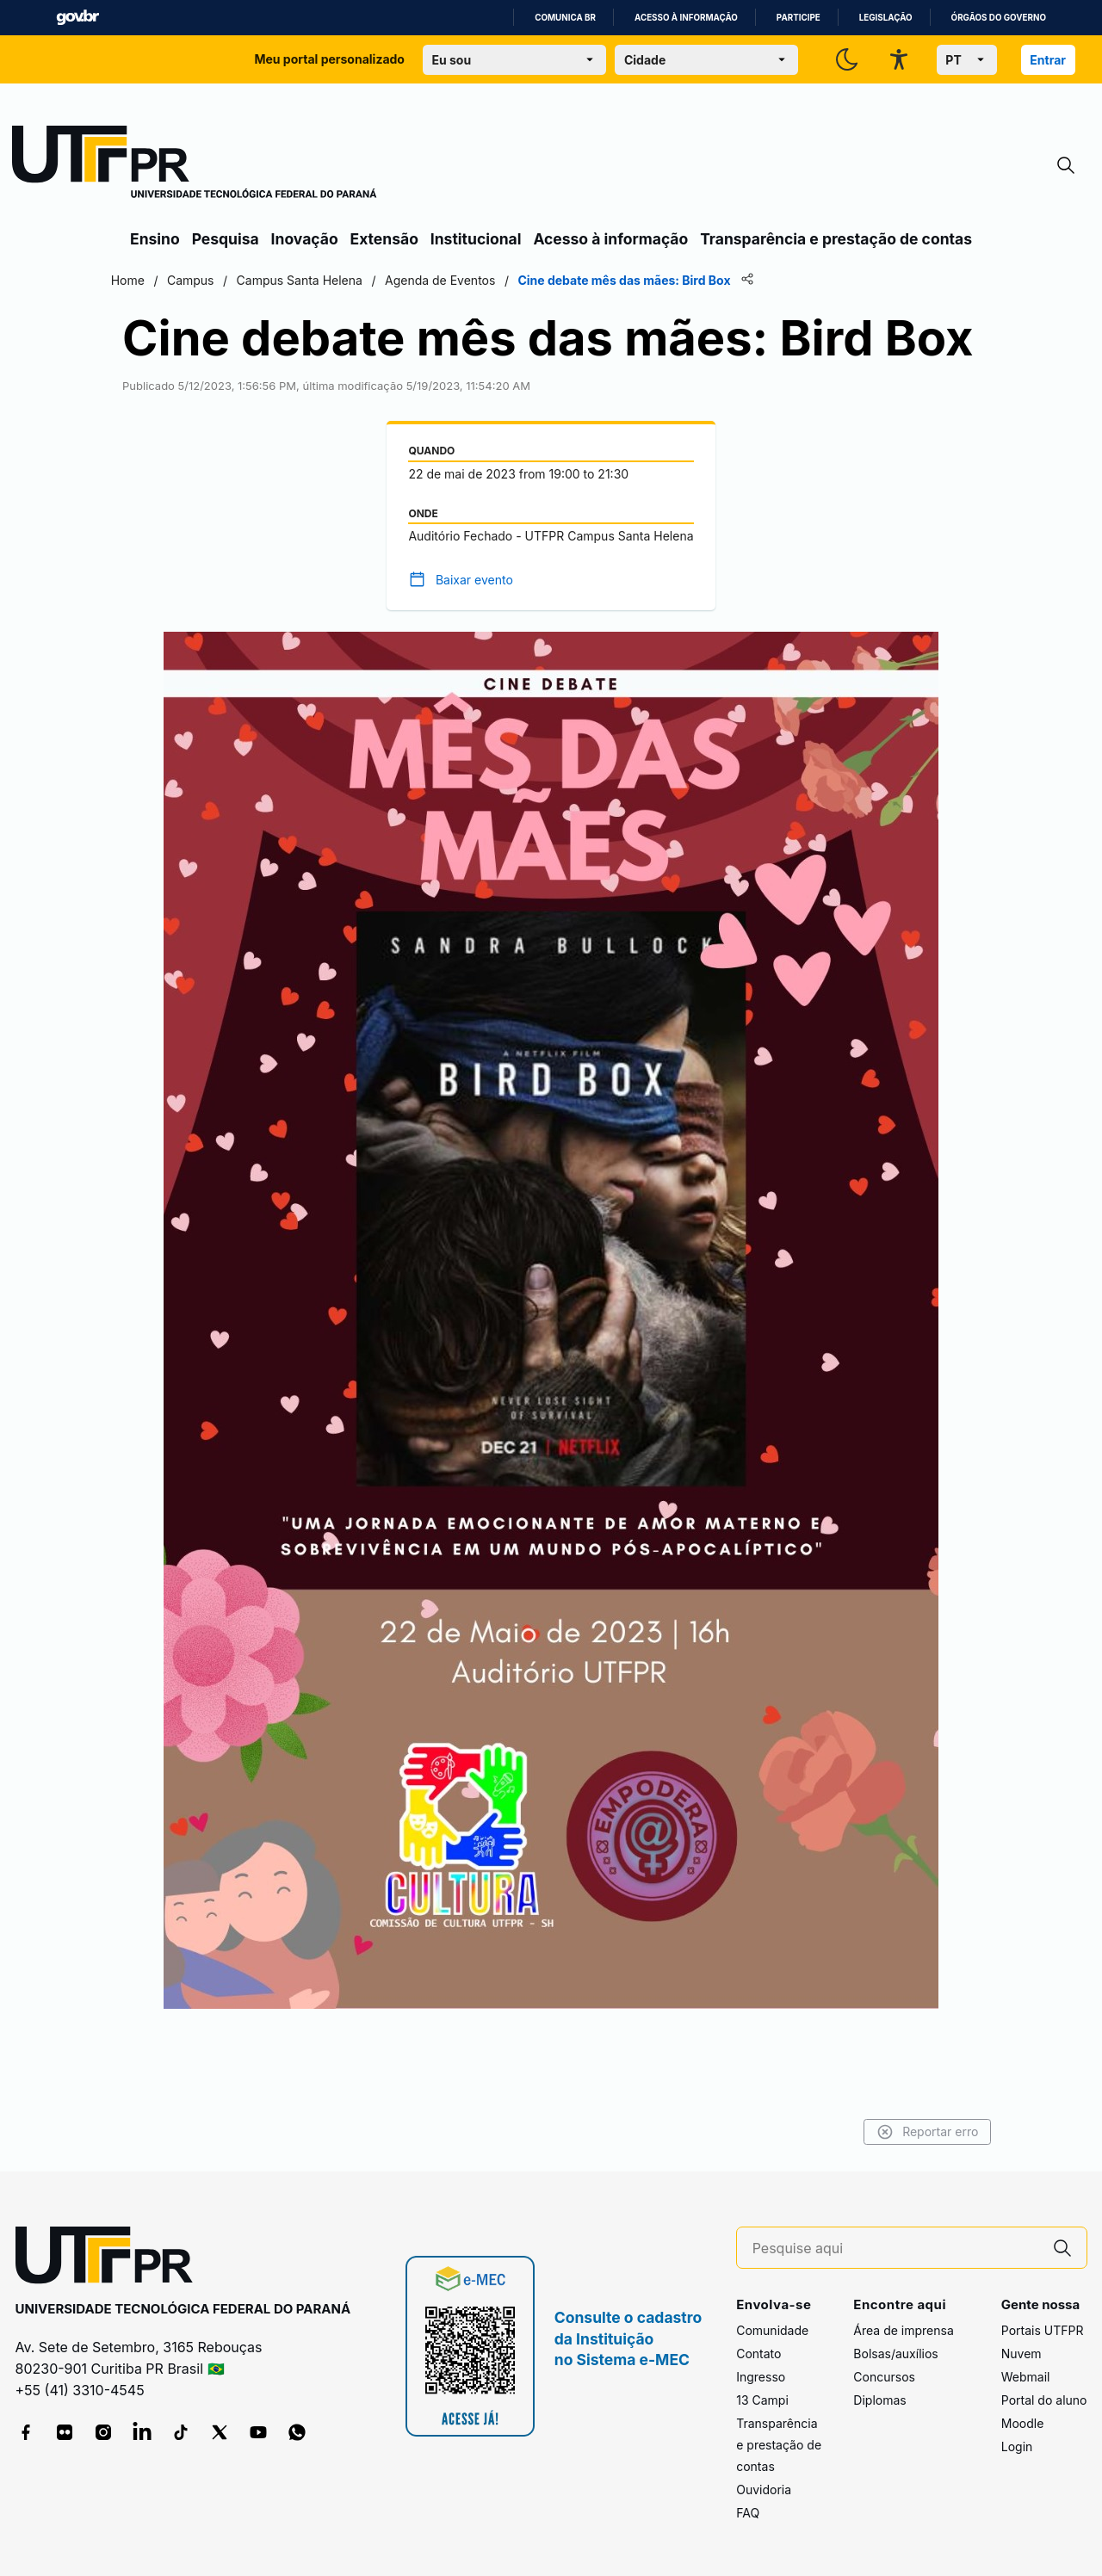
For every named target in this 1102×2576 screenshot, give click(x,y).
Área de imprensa (903, 2331)
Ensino (155, 239)
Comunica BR (565, 17)
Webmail (1025, 2377)
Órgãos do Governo (998, 17)
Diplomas (879, 2401)
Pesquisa (225, 239)
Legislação (886, 17)
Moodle (1022, 2424)
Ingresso (760, 2377)
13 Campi (762, 2401)
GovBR (77, 17)
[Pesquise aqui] (895, 2248)
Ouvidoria (763, 2490)
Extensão (384, 239)
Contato (758, 2354)
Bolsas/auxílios (895, 2354)
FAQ (747, 2513)
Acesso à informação (686, 17)
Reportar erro (906, 2131)
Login (1017, 2447)
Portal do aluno (1044, 2401)
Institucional (476, 239)
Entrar (1048, 60)
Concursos (884, 2377)
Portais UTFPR (1042, 2331)
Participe (798, 17)
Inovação (304, 239)
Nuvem (1021, 2354)
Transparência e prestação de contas (836, 239)
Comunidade (772, 2331)
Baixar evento (474, 641)
